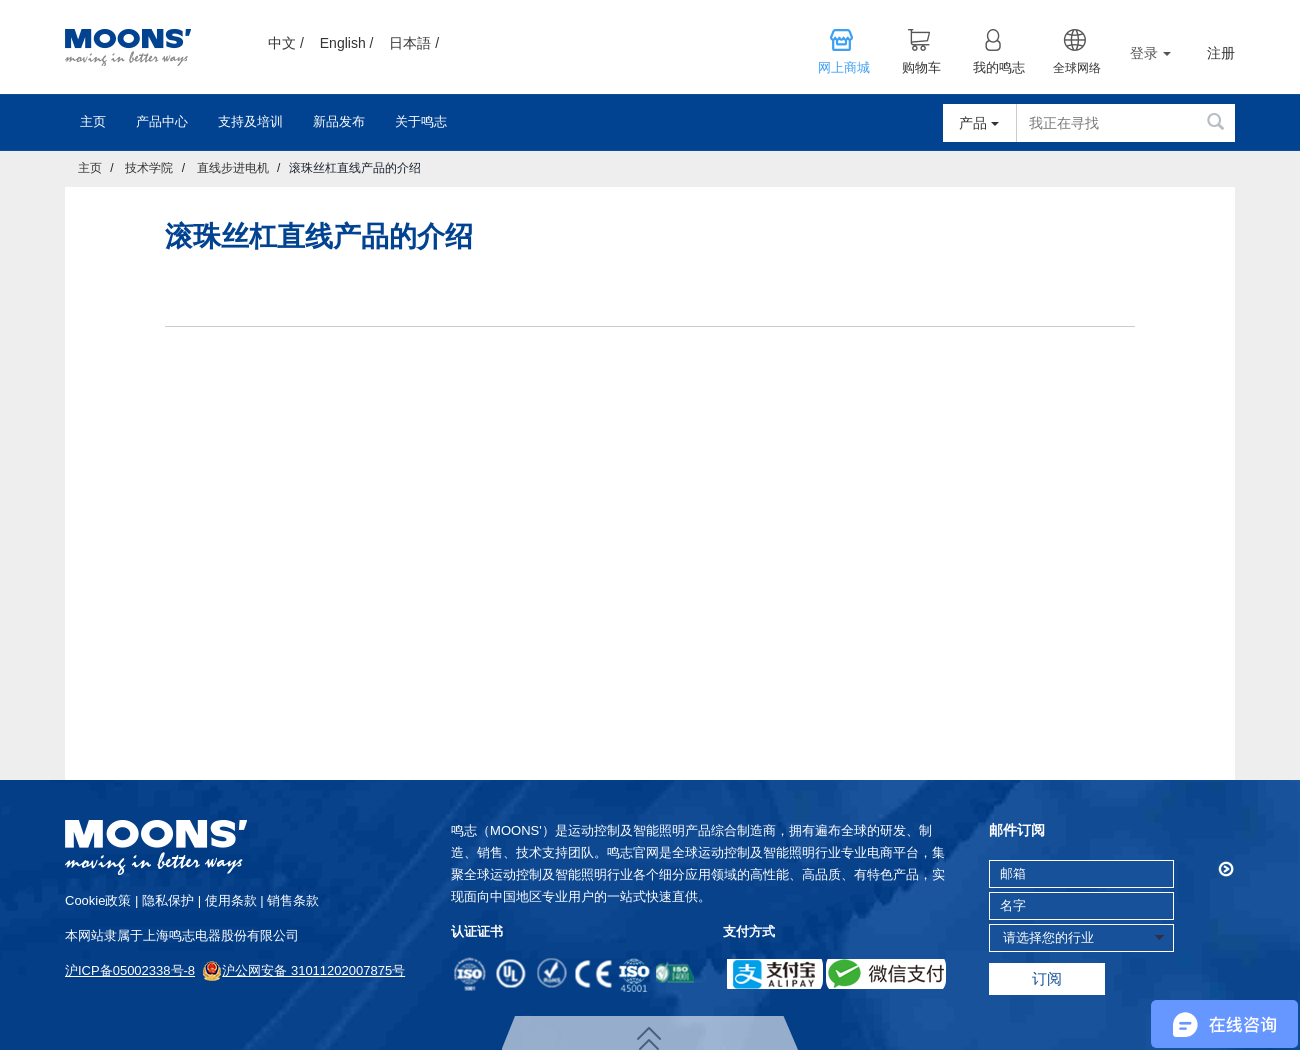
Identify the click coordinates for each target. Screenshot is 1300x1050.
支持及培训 (250, 121)
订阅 (1047, 978)
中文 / (286, 43)
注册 (1221, 53)
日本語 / (414, 43)
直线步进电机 (233, 168)
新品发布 (339, 121)
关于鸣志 (421, 121)
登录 (1150, 53)
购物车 (921, 68)
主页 (93, 121)
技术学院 (149, 168)
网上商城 (844, 68)
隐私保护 (168, 900)
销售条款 (293, 900)
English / (347, 43)
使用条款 (231, 900)
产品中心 (162, 121)
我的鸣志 (999, 68)
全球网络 (1077, 68)
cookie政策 (98, 900)
